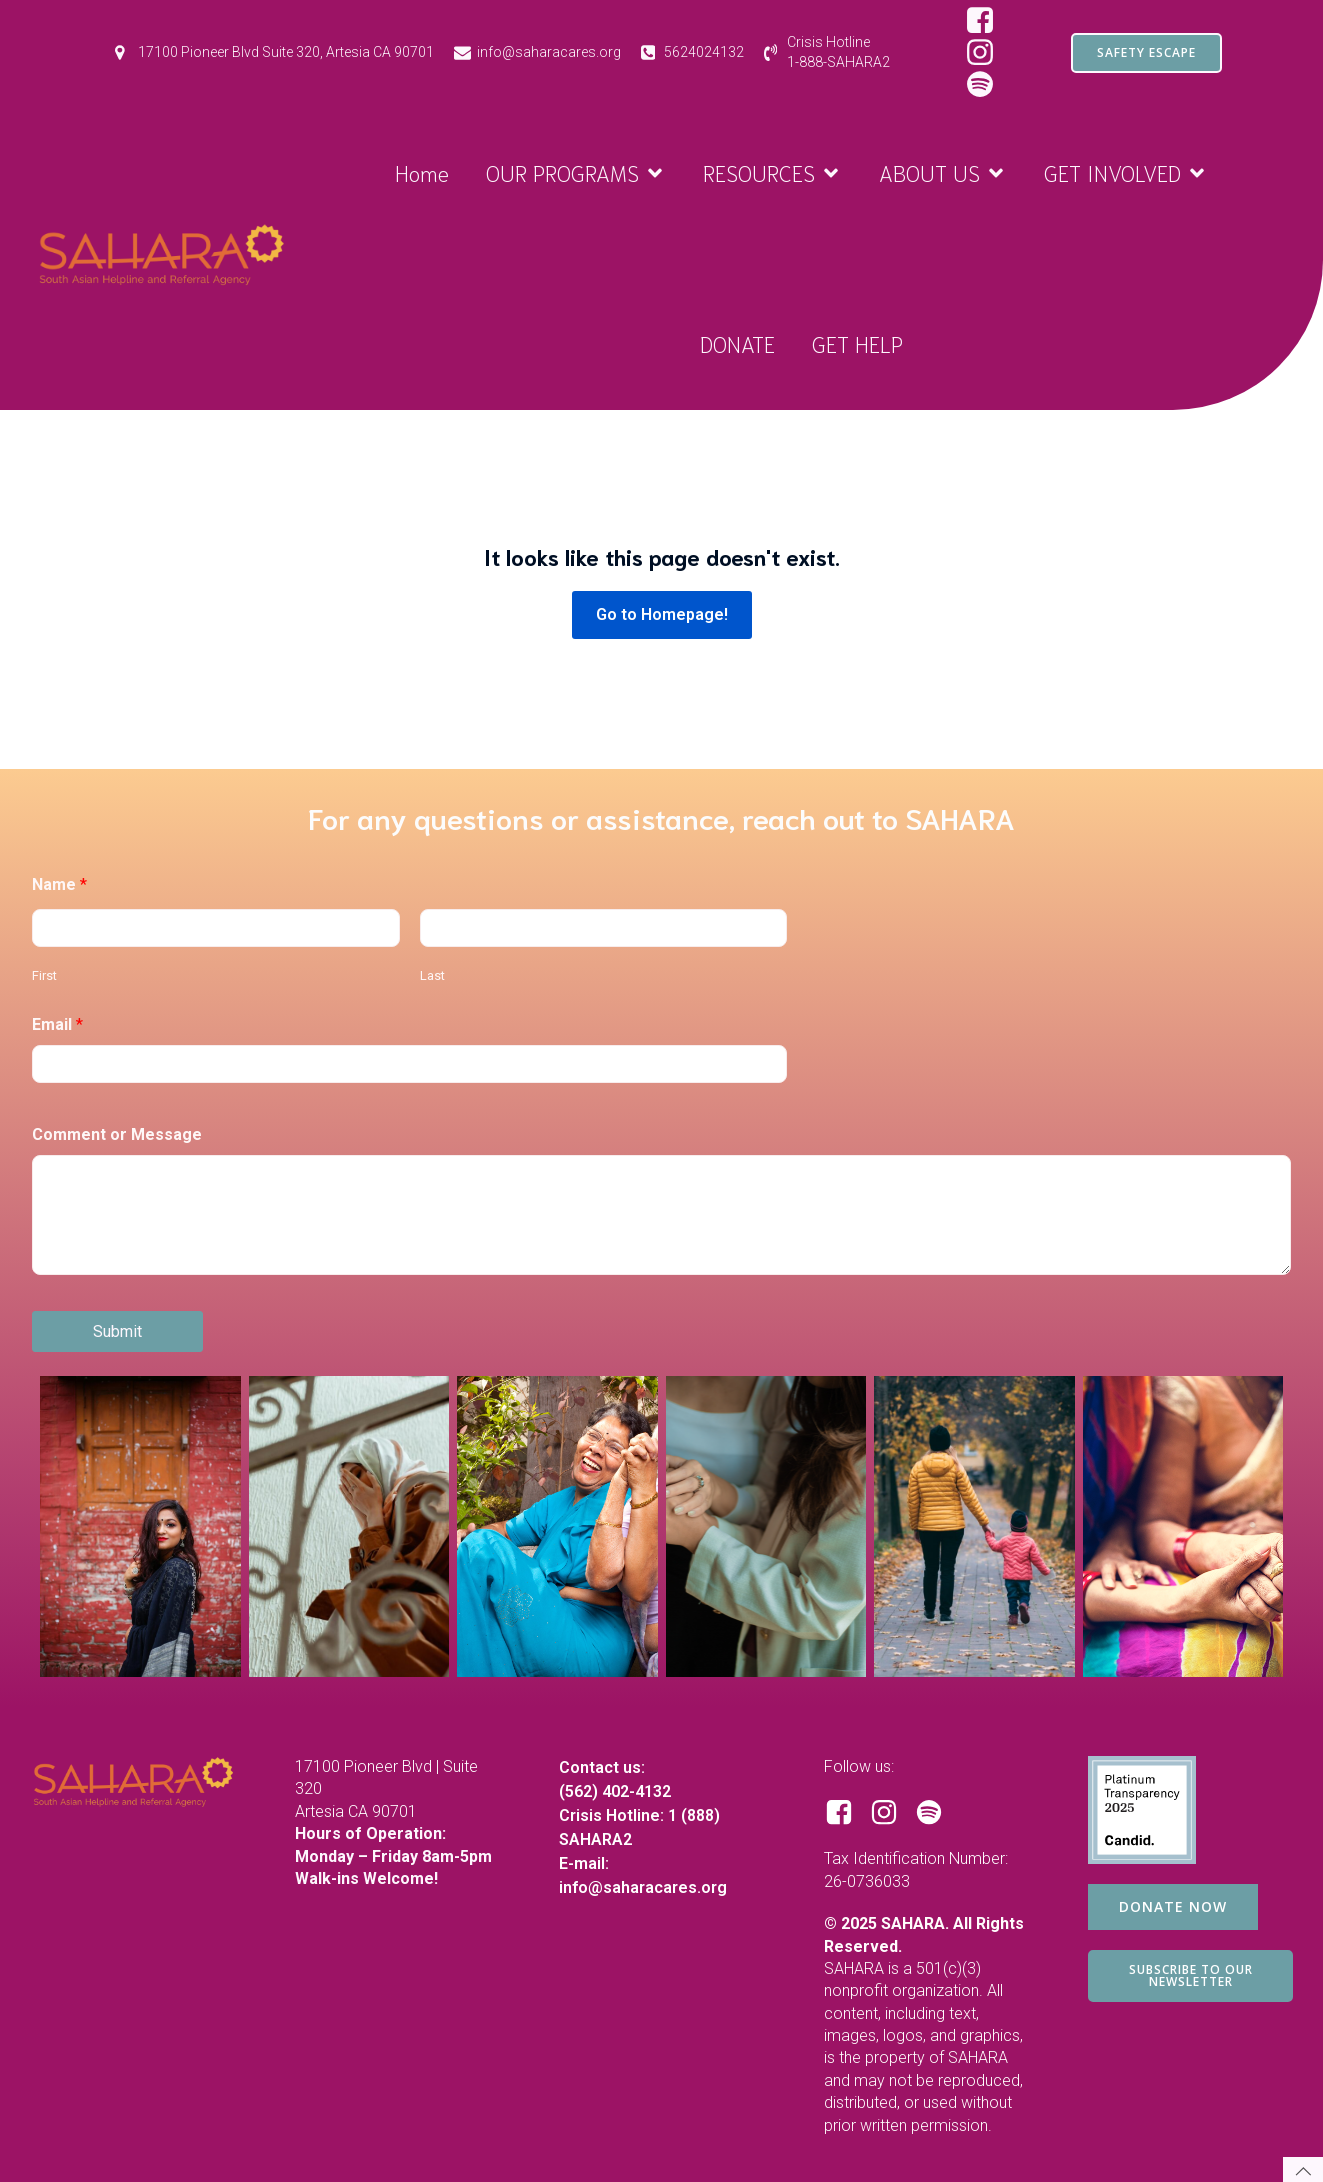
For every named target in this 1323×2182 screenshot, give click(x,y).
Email (57, 1024)
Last (432, 975)
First (44, 975)
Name (59, 884)
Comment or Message (117, 1134)
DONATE (737, 343)
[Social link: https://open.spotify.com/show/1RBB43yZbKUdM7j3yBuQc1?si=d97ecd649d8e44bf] (936, 1813)
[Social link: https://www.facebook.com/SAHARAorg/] (987, 21)
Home (422, 172)
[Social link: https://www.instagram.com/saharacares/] (987, 53)
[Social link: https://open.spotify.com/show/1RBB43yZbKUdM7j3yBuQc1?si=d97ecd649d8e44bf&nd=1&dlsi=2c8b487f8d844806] (987, 85)
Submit (117, 1331)
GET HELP (857, 343)
